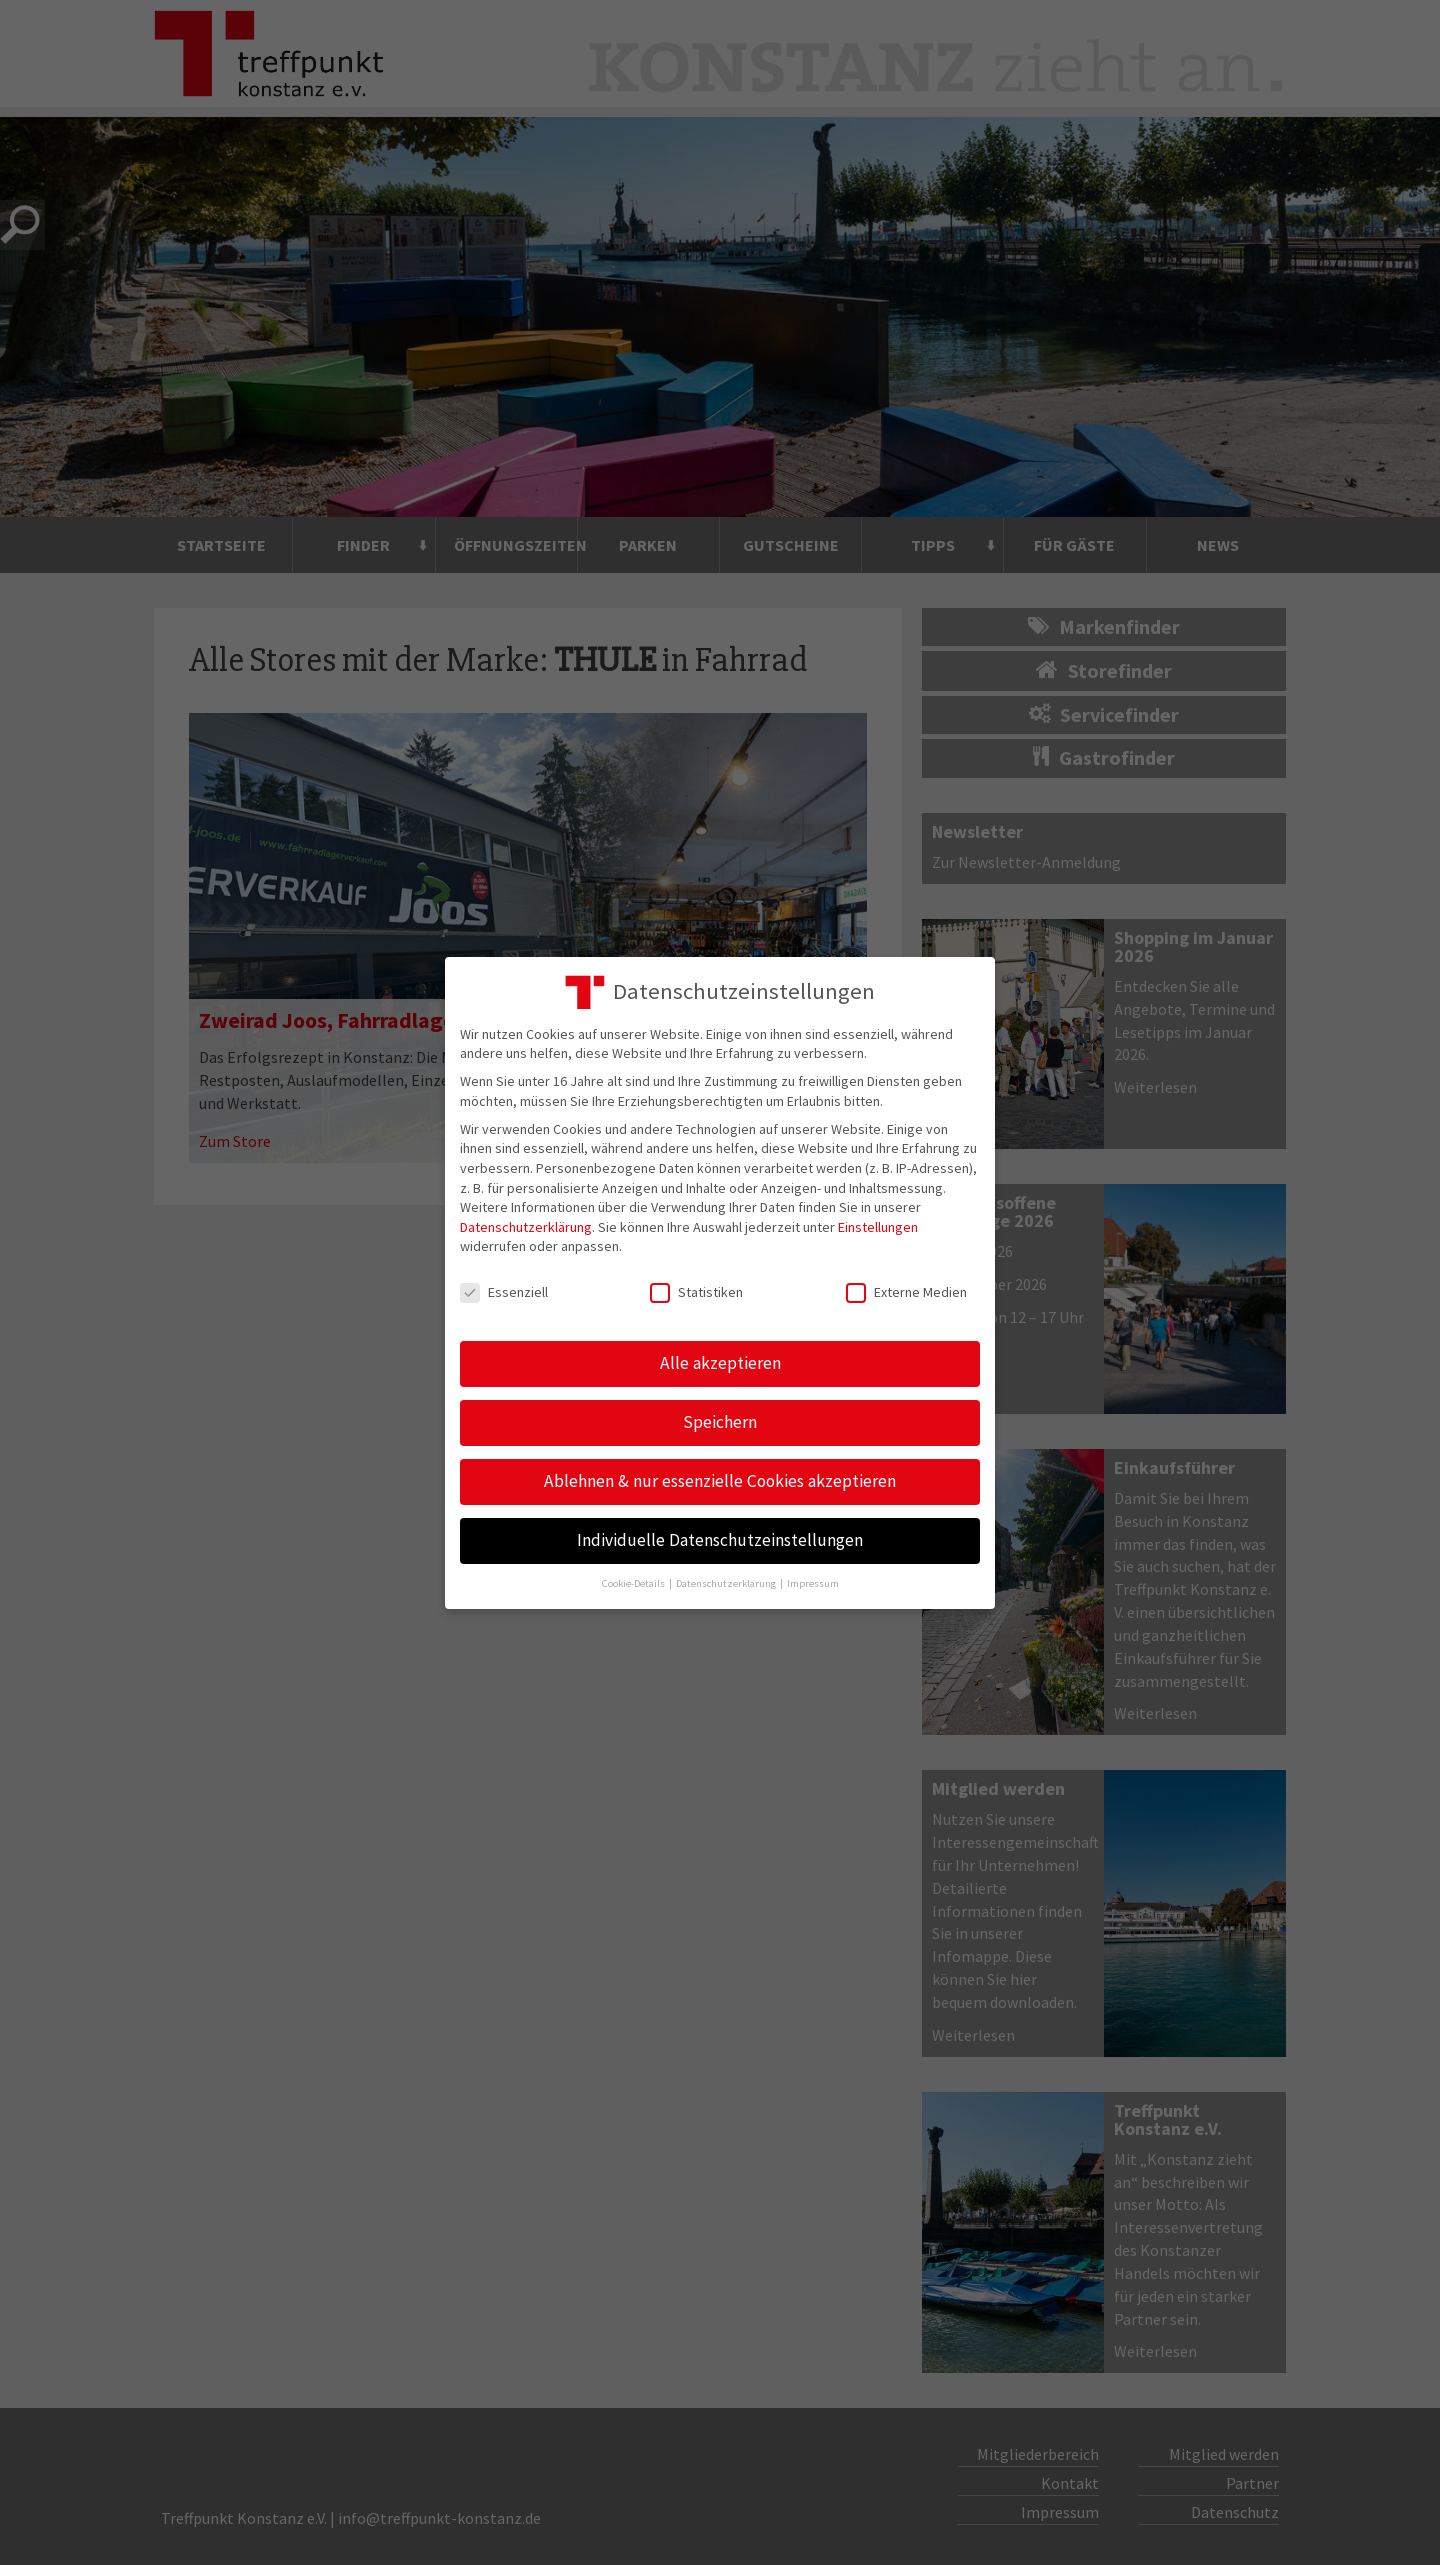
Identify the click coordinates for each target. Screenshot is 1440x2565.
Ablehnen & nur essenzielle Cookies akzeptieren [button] (720, 1481)
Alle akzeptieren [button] (720, 1363)
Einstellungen (878, 1227)
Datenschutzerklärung (526, 1227)
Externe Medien (906, 1292)
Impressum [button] (813, 1583)
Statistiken (696, 1292)
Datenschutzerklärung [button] (727, 1583)
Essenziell (504, 1292)
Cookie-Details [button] (634, 1583)
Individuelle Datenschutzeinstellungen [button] (720, 1540)
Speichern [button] (720, 1422)
